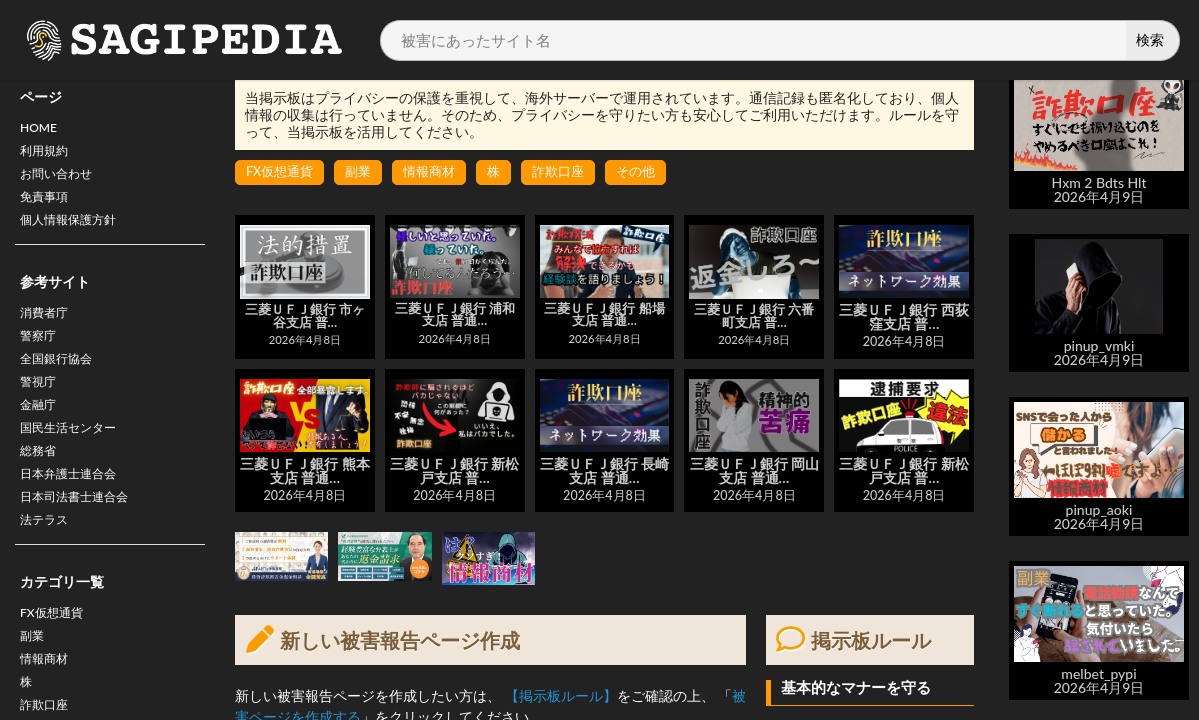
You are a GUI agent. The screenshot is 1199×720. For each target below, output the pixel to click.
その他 (654, 172)
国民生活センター (76, 459)
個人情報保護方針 (76, 233)
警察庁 (41, 355)
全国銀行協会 (62, 381)
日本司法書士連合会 (83, 537)
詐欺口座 (573, 172)
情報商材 (439, 172)
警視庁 (41, 407)
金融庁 (41, 433)
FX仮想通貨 (56, 659)
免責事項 (48, 207)
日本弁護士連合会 (76, 511)
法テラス (48, 563)
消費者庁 (48, 329)
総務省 (41, 485)
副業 (34, 685)
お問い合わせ (62, 181)
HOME (41, 129)
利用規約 (48, 155)
